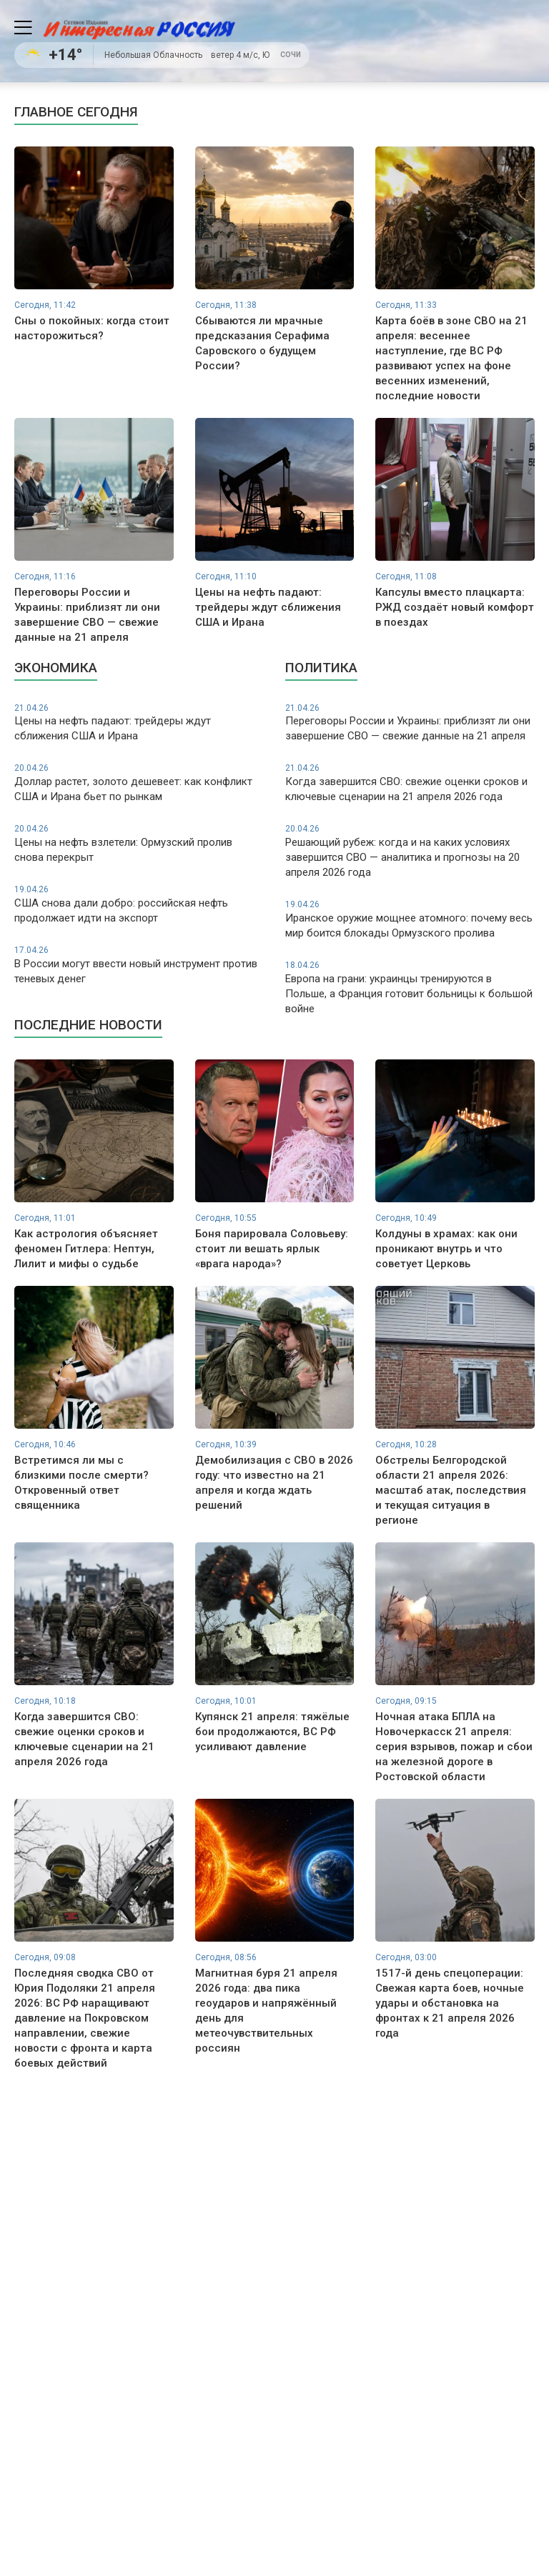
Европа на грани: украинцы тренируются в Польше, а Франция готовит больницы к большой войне (410, 987)
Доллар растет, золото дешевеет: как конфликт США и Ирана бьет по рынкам (139, 782)
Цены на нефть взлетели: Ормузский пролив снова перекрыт (139, 843)
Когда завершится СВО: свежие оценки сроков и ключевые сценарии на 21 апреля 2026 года (410, 782)
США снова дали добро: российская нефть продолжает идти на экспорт (139, 904)
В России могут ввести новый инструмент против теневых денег (139, 964)
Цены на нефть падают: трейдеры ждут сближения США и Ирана (139, 722)
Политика (321, 667)
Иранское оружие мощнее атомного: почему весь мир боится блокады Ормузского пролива (410, 919)
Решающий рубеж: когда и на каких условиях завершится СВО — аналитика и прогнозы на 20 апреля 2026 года (410, 851)
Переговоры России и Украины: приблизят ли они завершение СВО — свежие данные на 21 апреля (410, 722)
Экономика (55, 667)
